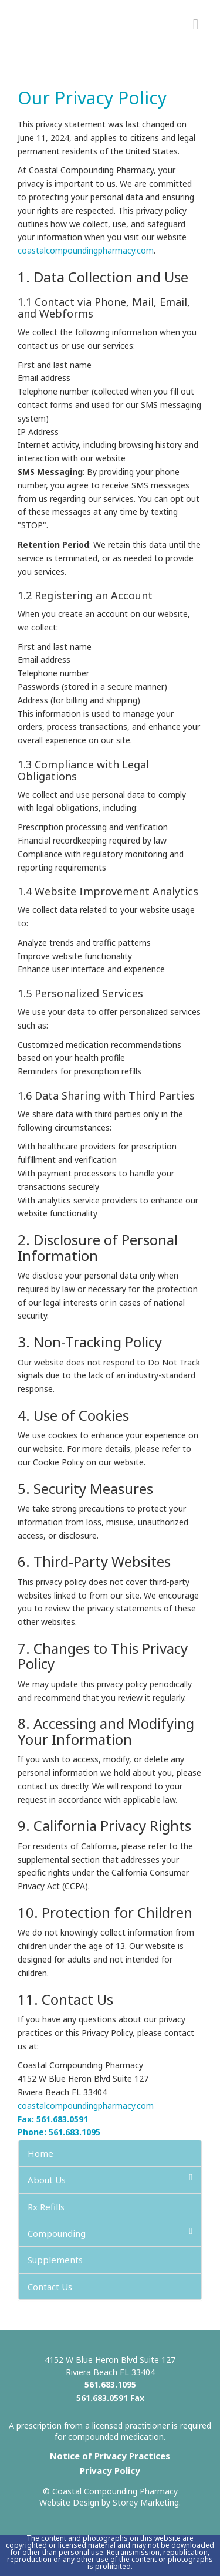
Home (40, 2153)
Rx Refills (46, 2207)
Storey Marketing (146, 2502)
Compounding (110, 2233)
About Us (110, 2179)
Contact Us (50, 2286)
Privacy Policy (110, 2470)
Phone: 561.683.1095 (59, 2131)
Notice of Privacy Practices (110, 2456)
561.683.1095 (110, 2384)
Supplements (55, 2259)
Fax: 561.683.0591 (53, 2119)
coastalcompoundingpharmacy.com (86, 250)
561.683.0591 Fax (110, 2397)
